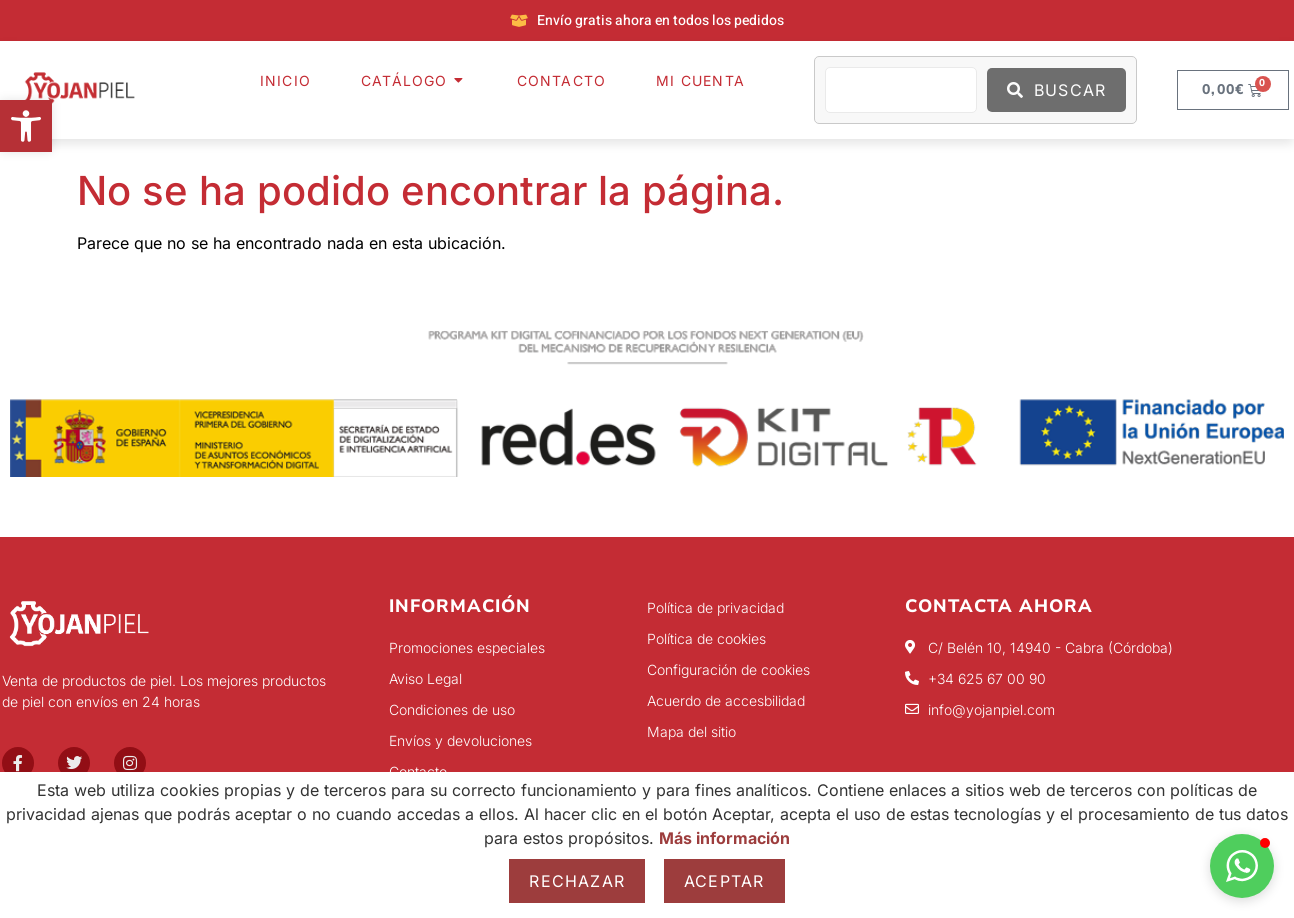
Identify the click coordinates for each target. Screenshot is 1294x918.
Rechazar (577, 881)
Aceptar (724, 881)
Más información (724, 838)
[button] (26, 126)
